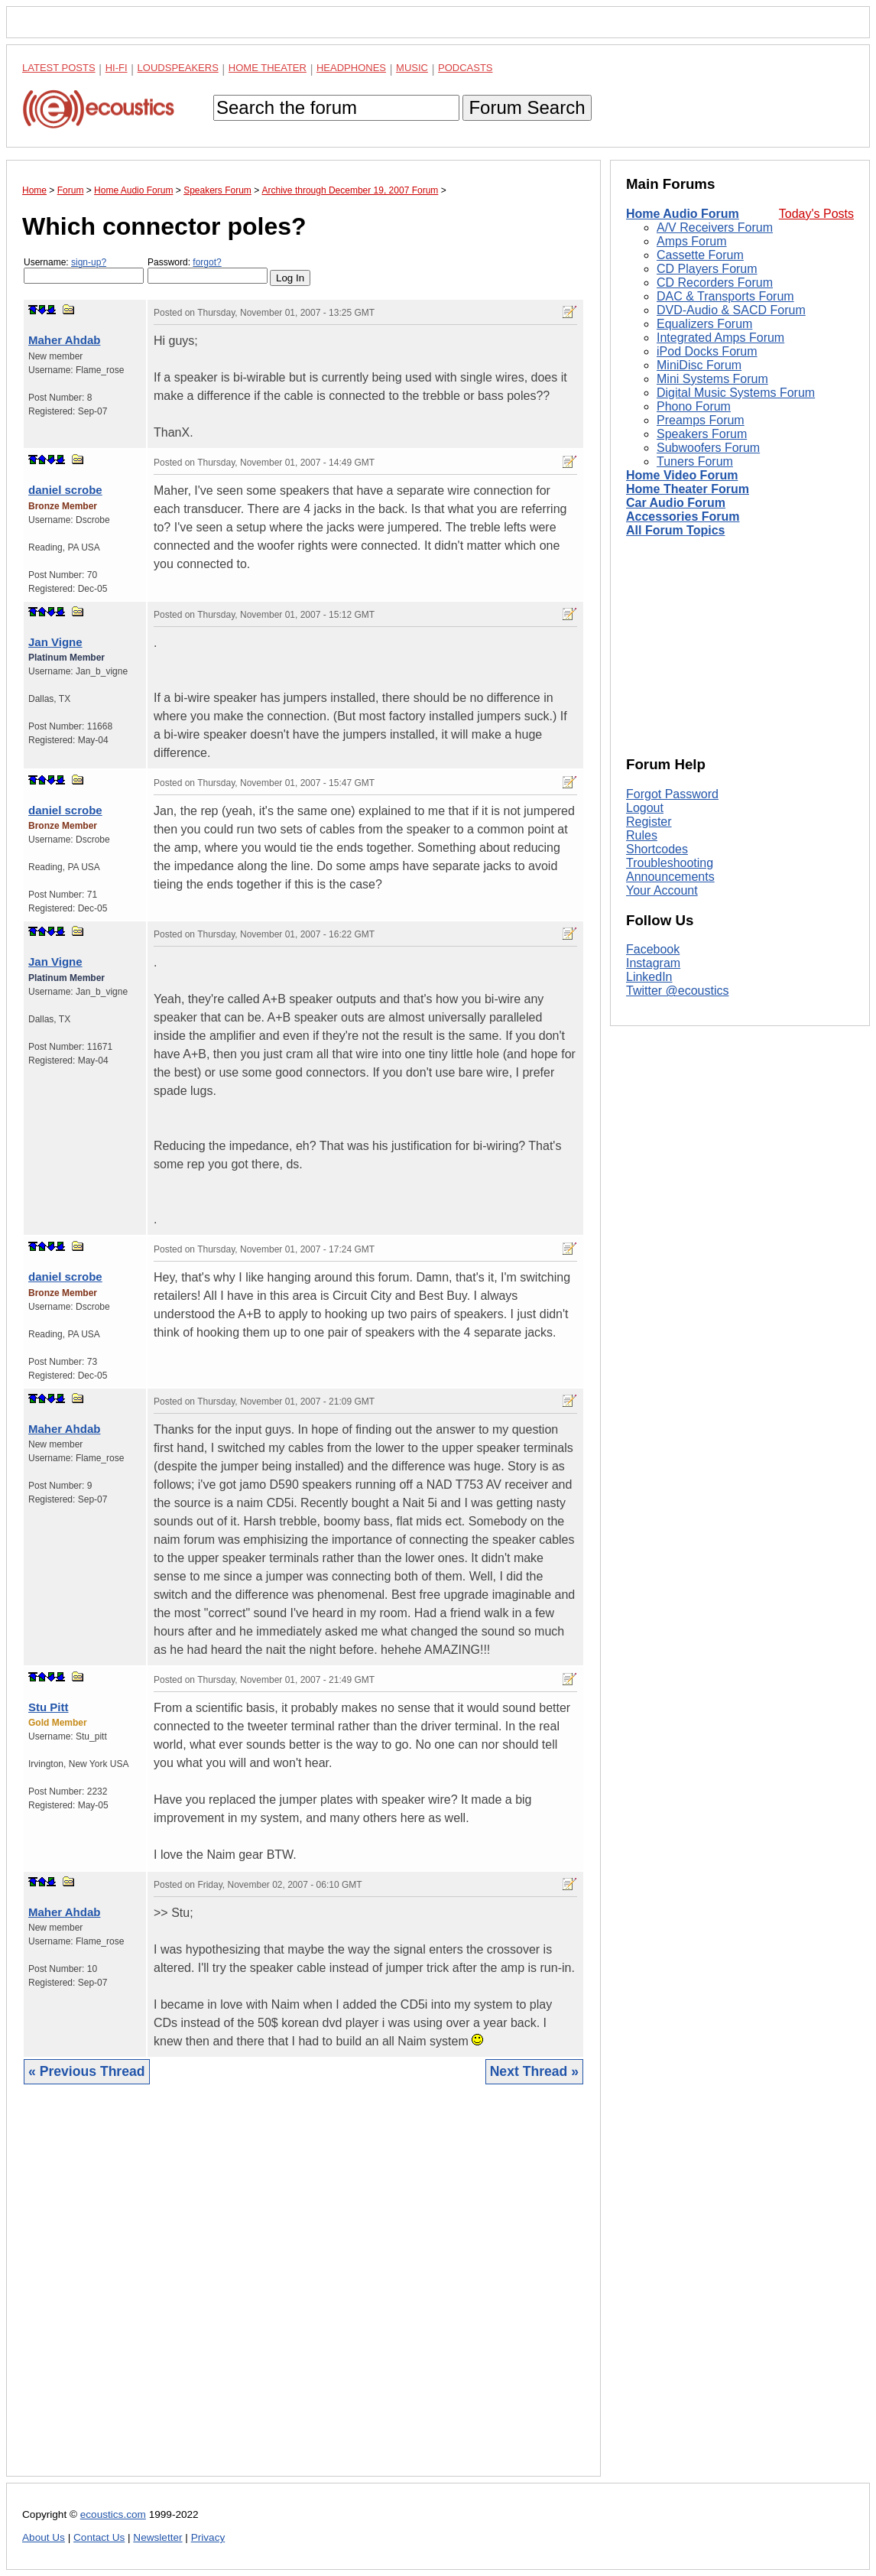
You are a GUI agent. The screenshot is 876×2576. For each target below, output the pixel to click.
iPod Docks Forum (707, 351)
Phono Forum (694, 406)
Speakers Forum (702, 433)
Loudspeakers (178, 67)
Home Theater (268, 67)
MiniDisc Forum (699, 365)
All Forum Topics (675, 530)
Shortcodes (657, 849)
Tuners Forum (695, 461)
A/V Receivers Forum (715, 227)
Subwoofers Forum (708, 447)
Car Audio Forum (675, 502)
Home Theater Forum (687, 488)
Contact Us (99, 2537)
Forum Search (527, 107)
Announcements (670, 876)
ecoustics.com (113, 2514)
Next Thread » (534, 2071)
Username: (84, 270)
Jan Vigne (55, 641)
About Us (43, 2537)
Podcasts (465, 67)
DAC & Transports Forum (725, 296)
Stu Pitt (48, 1707)
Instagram (653, 963)
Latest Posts (59, 67)
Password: (208, 270)
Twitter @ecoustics (677, 990)
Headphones (351, 67)
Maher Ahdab (64, 339)
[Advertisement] (303, 2292)
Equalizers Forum (704, 323)
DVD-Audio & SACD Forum (731, 310)
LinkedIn (649, 976)
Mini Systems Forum (712, 378)
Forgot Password (672, 794)
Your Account (662, 890)
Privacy (208, 2537)
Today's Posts (816, 213)
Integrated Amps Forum (720, 337)
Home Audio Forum (682, 213)
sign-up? (88, 262)
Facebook (653, 949)
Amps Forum (692, 241)
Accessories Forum (683, 516)
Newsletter (157, 2537)
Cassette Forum (700, 255)
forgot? (207, 262)
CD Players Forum (707, 268)
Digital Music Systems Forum (736, 392)
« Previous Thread (86, 2071)
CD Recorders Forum (715, 282)
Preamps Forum (701, 420)
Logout (644, 807)
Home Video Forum (682, 475)
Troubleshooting (669, 862)
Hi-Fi (116, 67)
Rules (641, 835)
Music (412, 67)
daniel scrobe (65, 489)
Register (649, 821)
